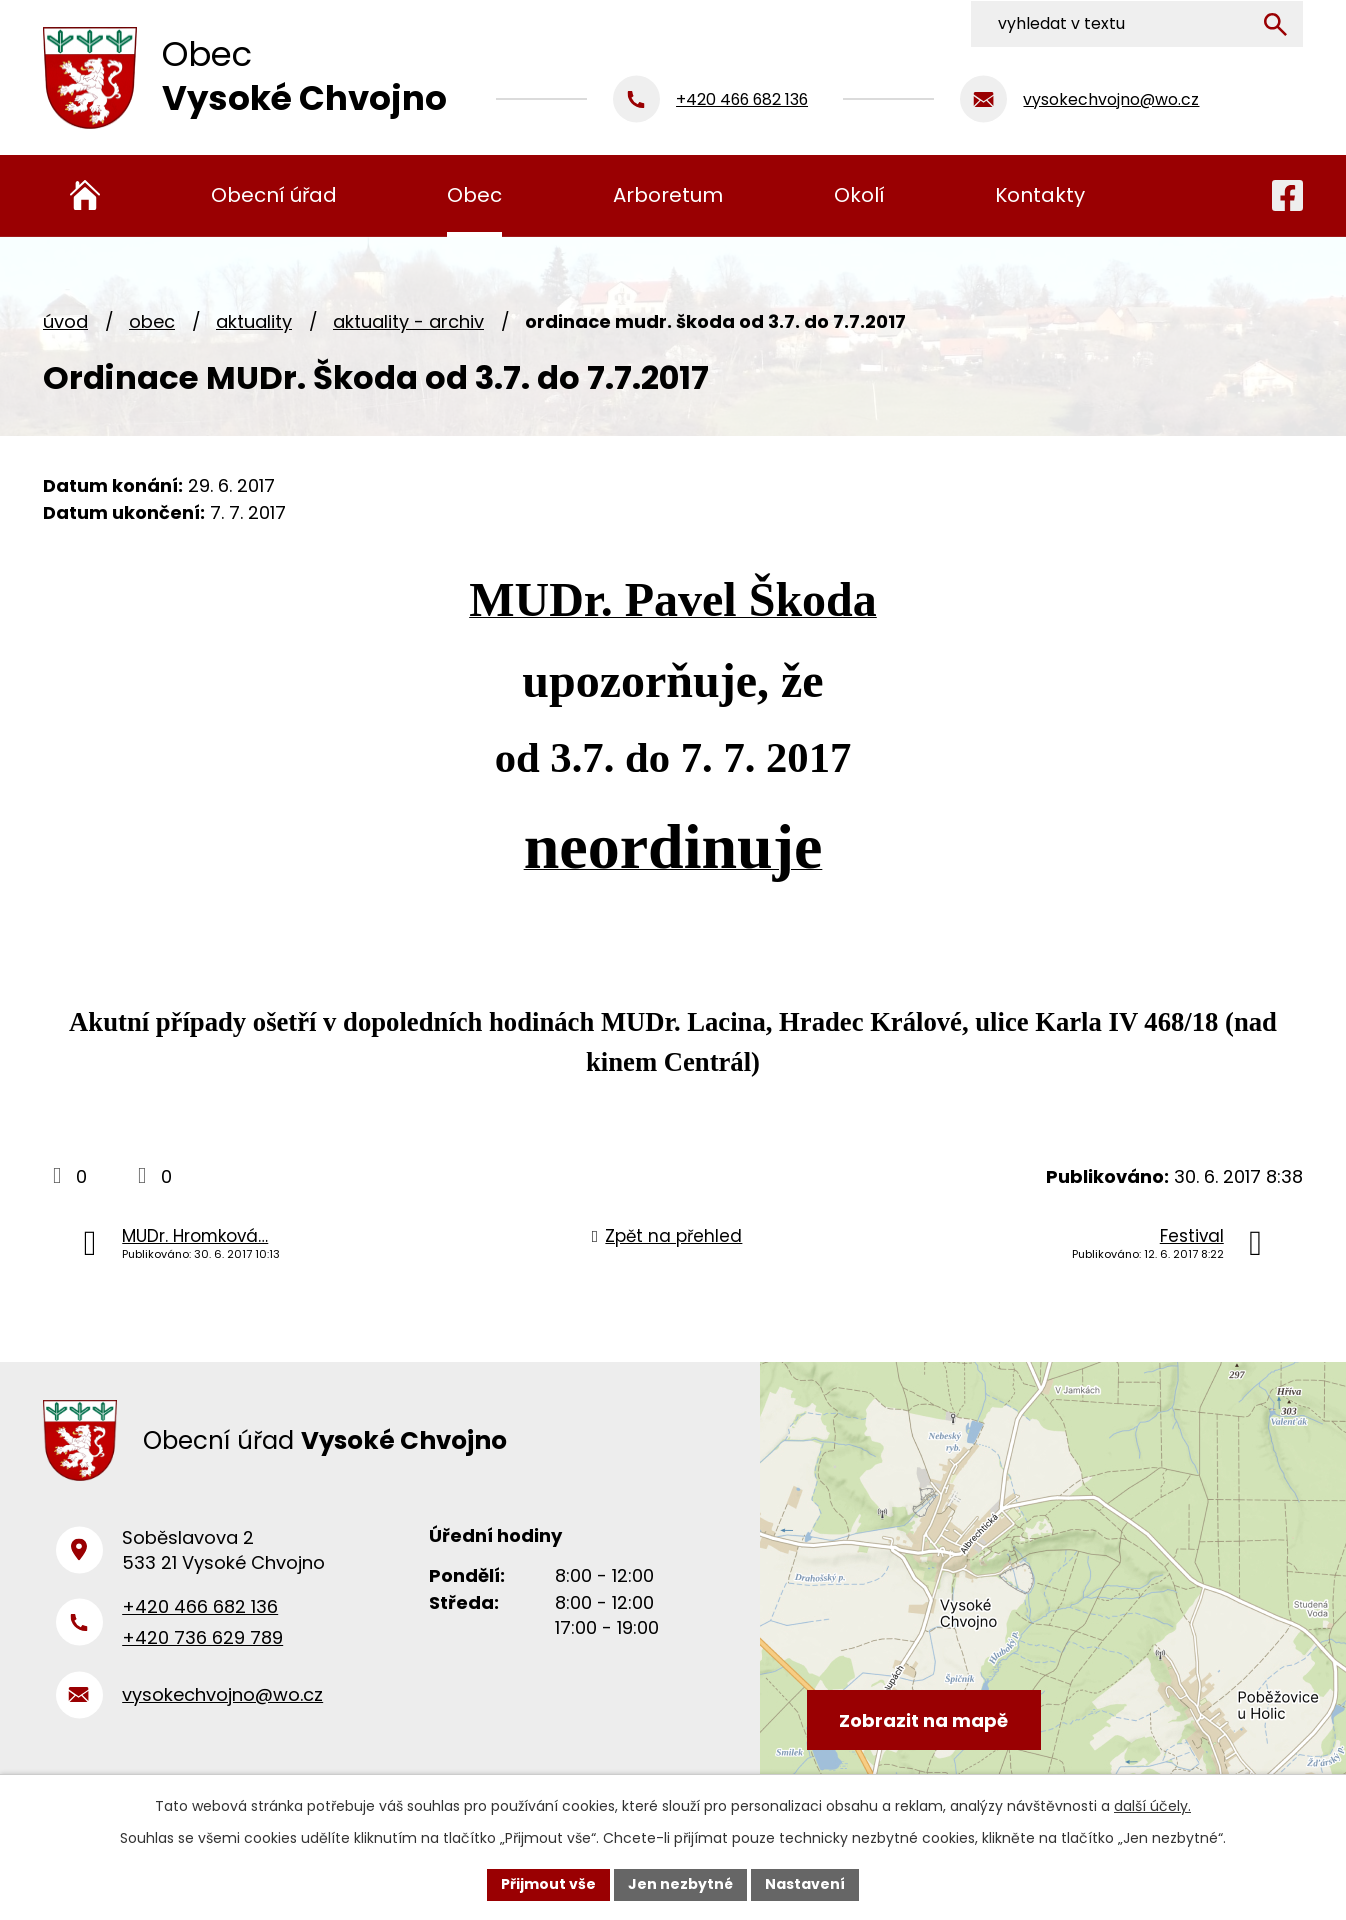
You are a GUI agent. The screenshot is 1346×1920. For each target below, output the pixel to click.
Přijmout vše (548, 1884)
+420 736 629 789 (202, 1640)
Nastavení (805, 1884)
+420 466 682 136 (200, 1609)
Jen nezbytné (680, 1884)
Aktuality (254, 321)
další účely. (1152, 1806)
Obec (152, 321)
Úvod (65, 321)
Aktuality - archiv (408, 321)
